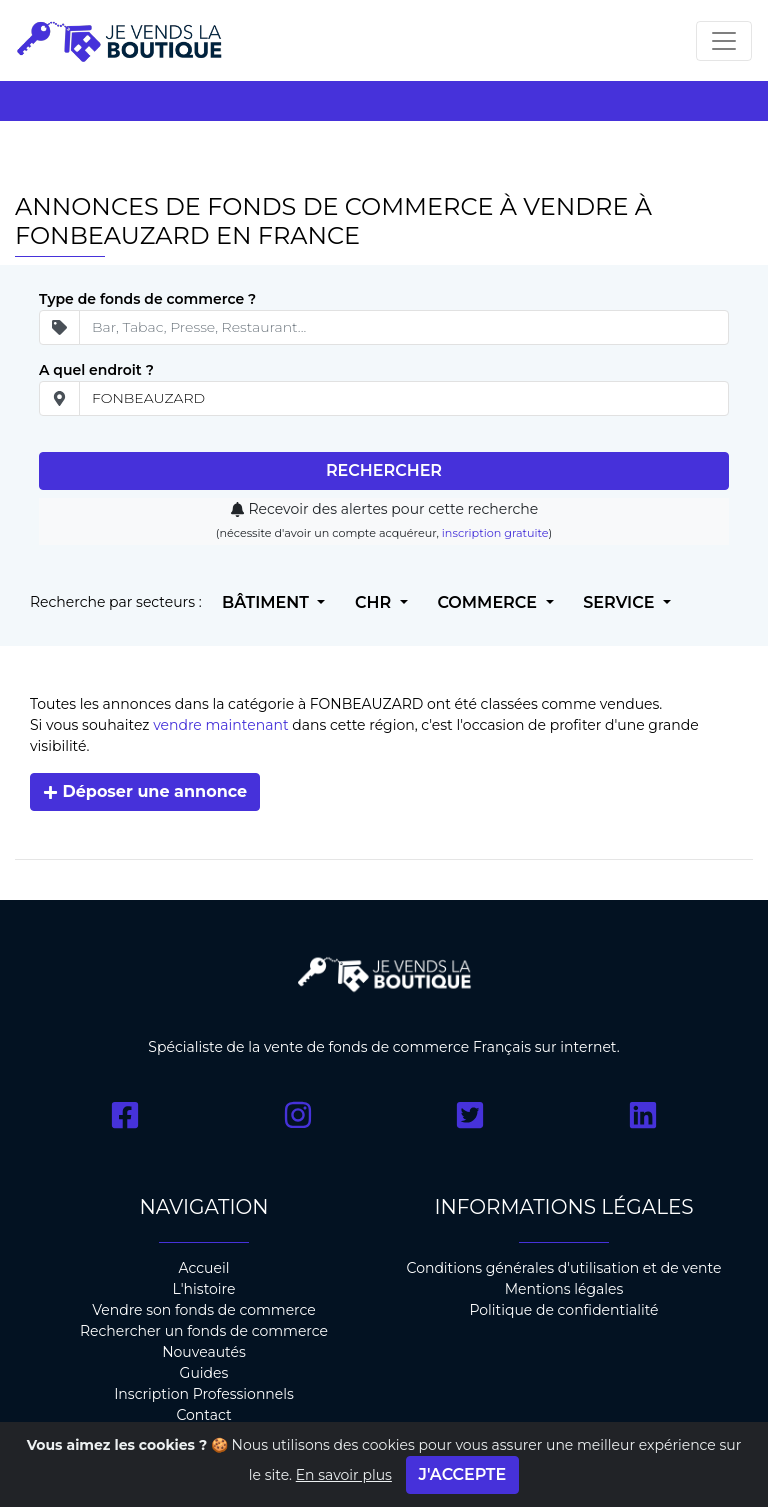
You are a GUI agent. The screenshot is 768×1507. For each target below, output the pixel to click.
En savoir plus (344, 1486)
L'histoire (204, 1289)
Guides (204, 1373)
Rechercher (384, 470)
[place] (404, 398)
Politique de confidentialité (563, 1310)
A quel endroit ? (96, 370)
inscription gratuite (495, 533)
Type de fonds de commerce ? (147, 299)
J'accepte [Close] (463, 1485)
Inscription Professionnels (204, 1394)
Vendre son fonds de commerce (204, 1310)
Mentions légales (564, 1289)
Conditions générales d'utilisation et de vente (564, 1268)
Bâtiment (267, 602)
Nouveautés (204, 1352)
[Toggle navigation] (724, 41)
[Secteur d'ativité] (404, 327)
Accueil (203, 1268)
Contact (203, 1415)
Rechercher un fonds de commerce (204, 1331)
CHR (375, 602)
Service (621, 602)
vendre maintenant (220, 725)
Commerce (489, 602)
